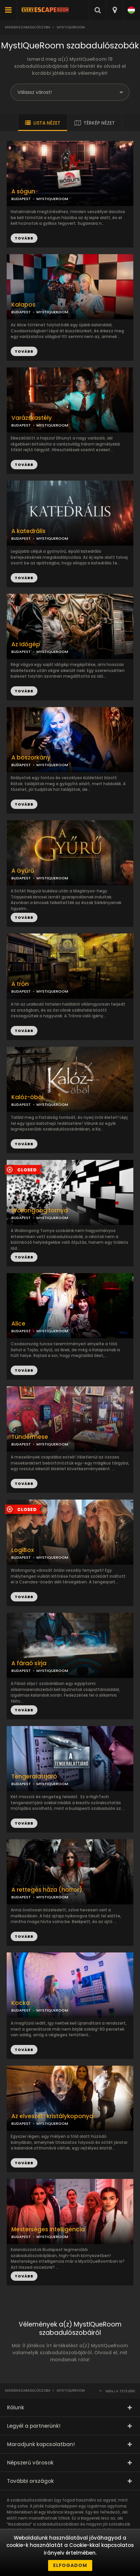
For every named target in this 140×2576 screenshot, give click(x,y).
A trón (20, 984)
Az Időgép (25, 644)
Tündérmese (29, 1436)
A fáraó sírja (28, 1663)
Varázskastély (31, 417)
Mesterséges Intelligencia (48, 2229)
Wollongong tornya (39, 1210)
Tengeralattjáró (34, 1776)
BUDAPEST (21, 312)
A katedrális (28, 531)
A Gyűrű (22, 870)
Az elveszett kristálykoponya (52, 2116)
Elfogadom (70, 2565)
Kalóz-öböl (27, 1097)
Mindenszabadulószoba (27, 27)
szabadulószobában (58, 2524)
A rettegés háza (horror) (46, 1889)
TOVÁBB (24, 351)
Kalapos (23, 304)
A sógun (23, 191)
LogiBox (22, 1550)
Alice (18, 1323)
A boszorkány (30, 757)
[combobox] (114, 10)
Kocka (20, 2003)
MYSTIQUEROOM (52, 312)
